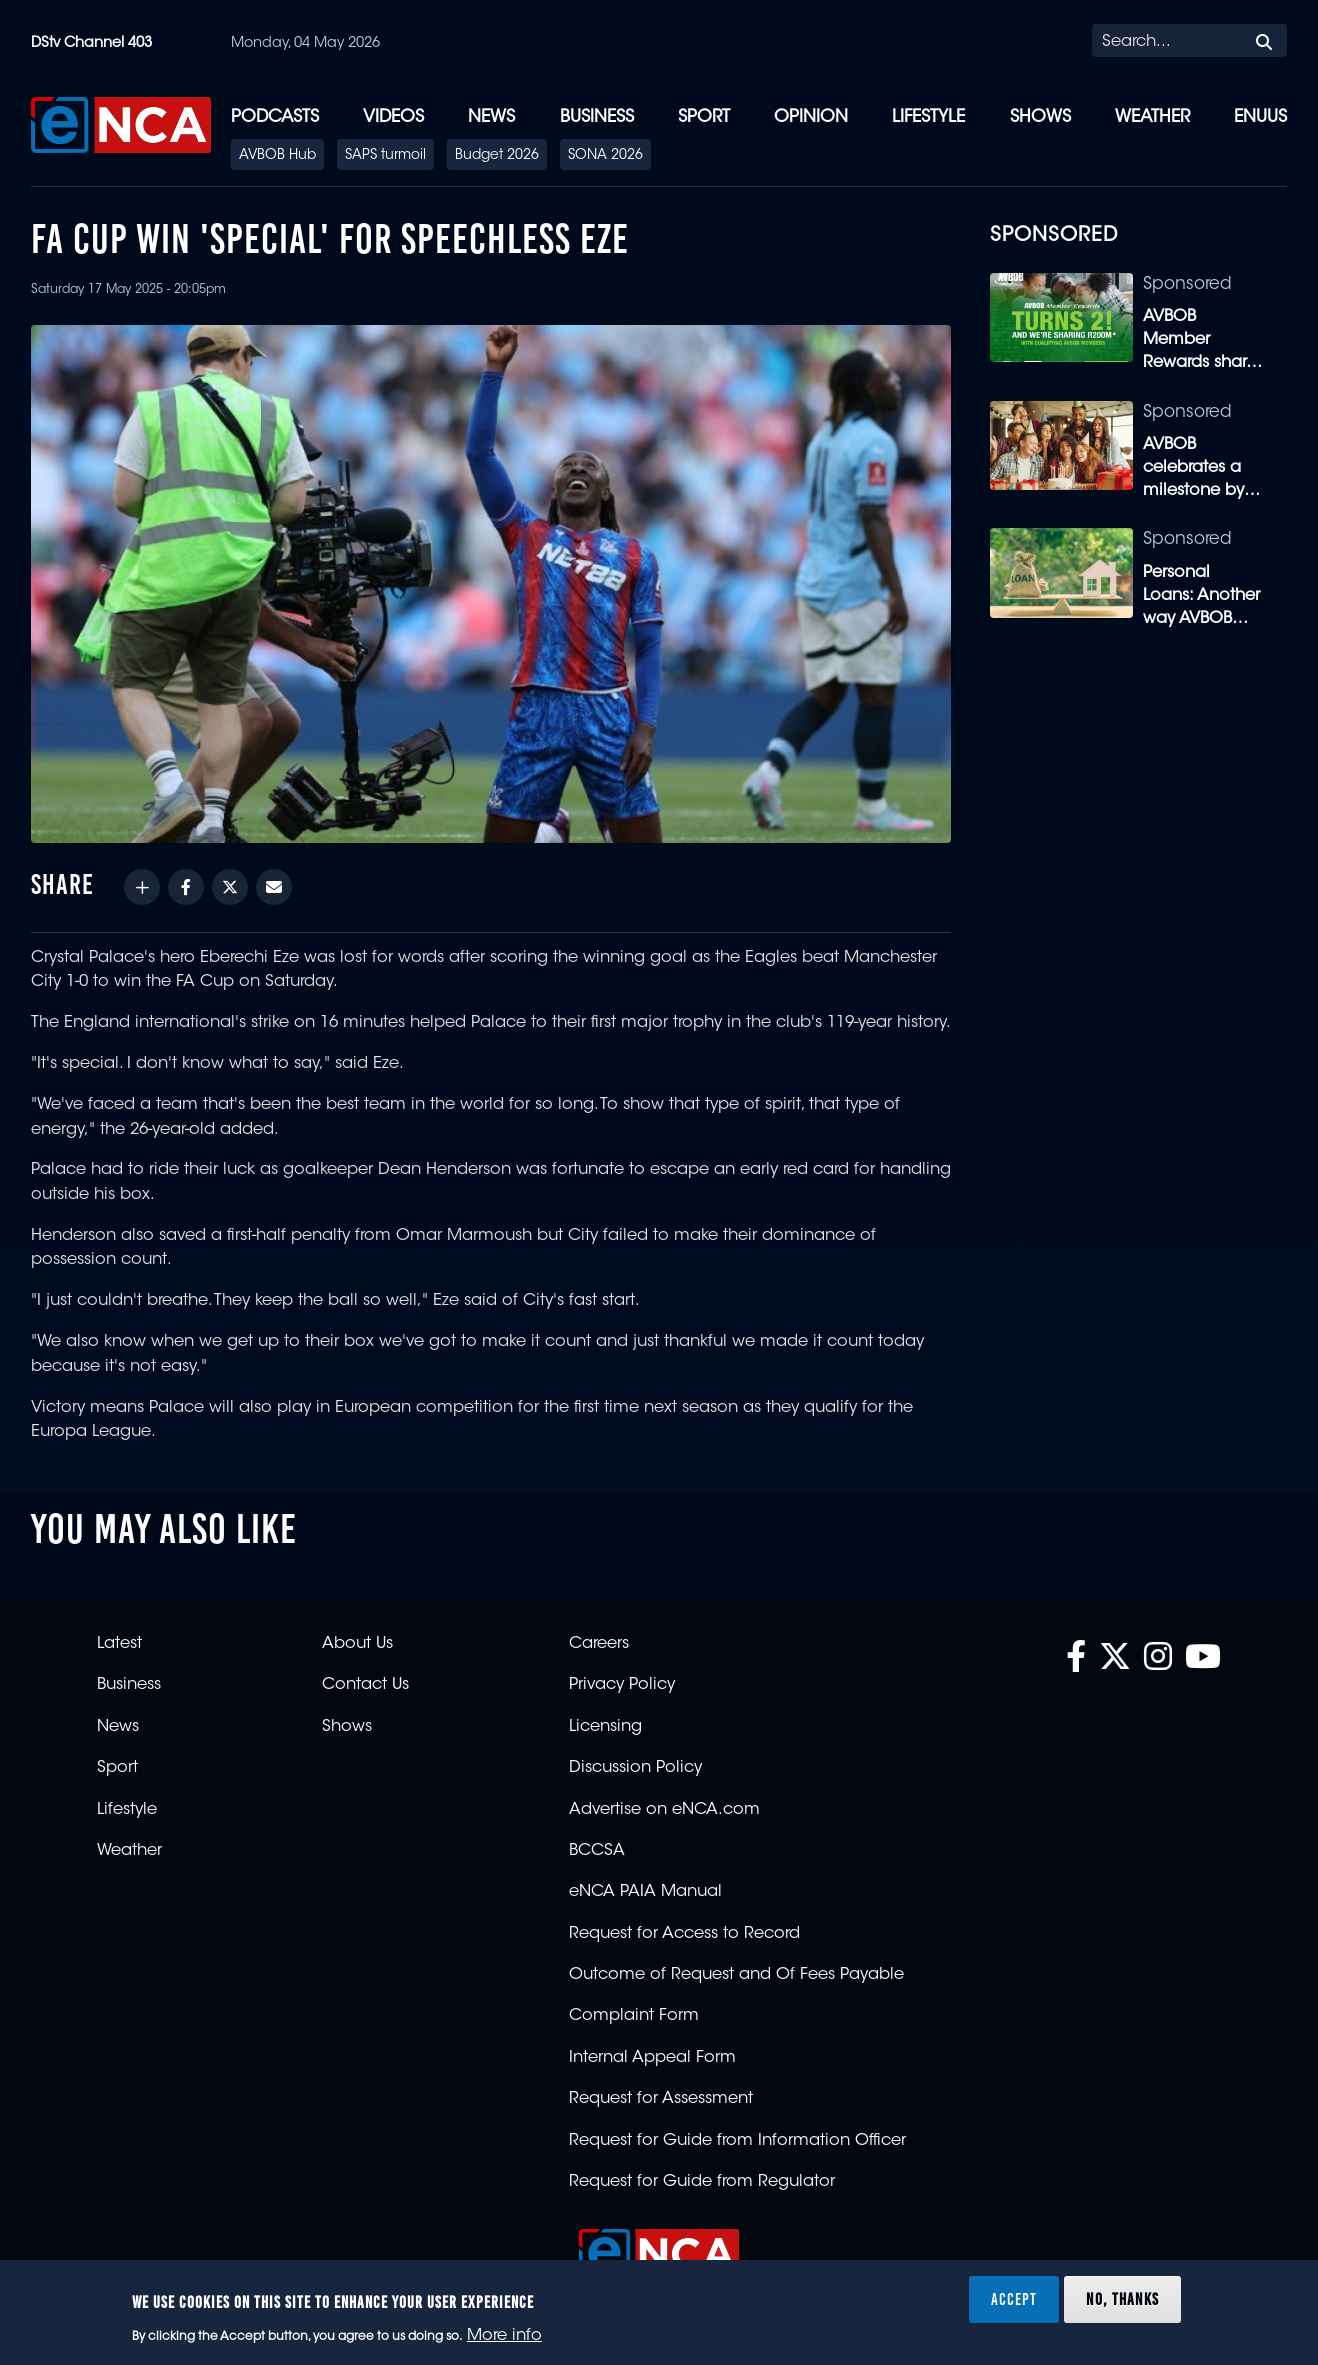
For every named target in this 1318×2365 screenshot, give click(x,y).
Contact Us (365, 1685)
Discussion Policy (635, 1768)
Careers (599, 1644)
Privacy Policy (622, 1685)
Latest (119, 1644)
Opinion (811, 117)
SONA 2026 (605, 156)
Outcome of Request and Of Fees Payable (736, 1975)
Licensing (605, 1727)
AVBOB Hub (277, 156)
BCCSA (597, 1851)
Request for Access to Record (684, 1934)
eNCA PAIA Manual (645, 1892)
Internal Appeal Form (652, 2058)
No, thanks (1122, 2299)
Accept (1014, 2299)
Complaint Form (634, 2016)
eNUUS (1260, 117)
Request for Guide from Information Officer (737, 2141)
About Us (357, 1644)
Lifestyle (928, 117)
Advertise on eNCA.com (664, 1810)
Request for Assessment (661, 2099)
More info (504, 2336)
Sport (704, 117)
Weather (1152, 117)
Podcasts (275, 117)
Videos (393, 117)
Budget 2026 (497, 156)
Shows (1040, 117)
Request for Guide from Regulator (702, 2182)
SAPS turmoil (385, 156)
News (491, 117)
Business (597, 117)
